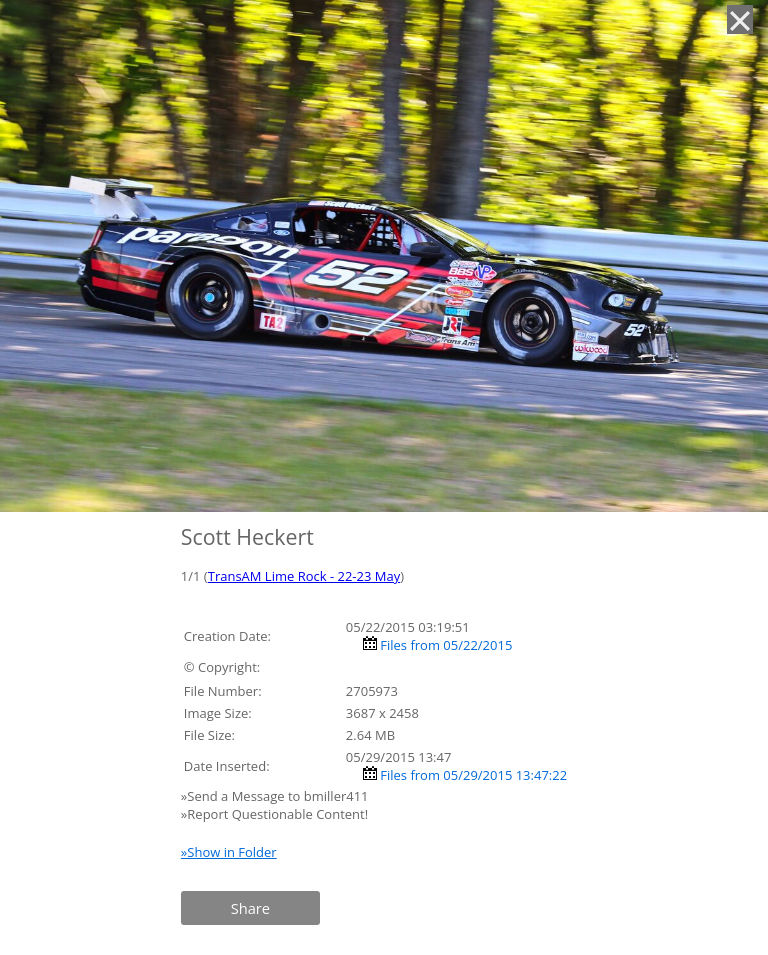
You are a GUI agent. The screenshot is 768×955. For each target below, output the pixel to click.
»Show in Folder (229, 852)
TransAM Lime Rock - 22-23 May (304, 576)
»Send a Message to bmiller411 (276, 796)
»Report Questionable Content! (274, 814)
